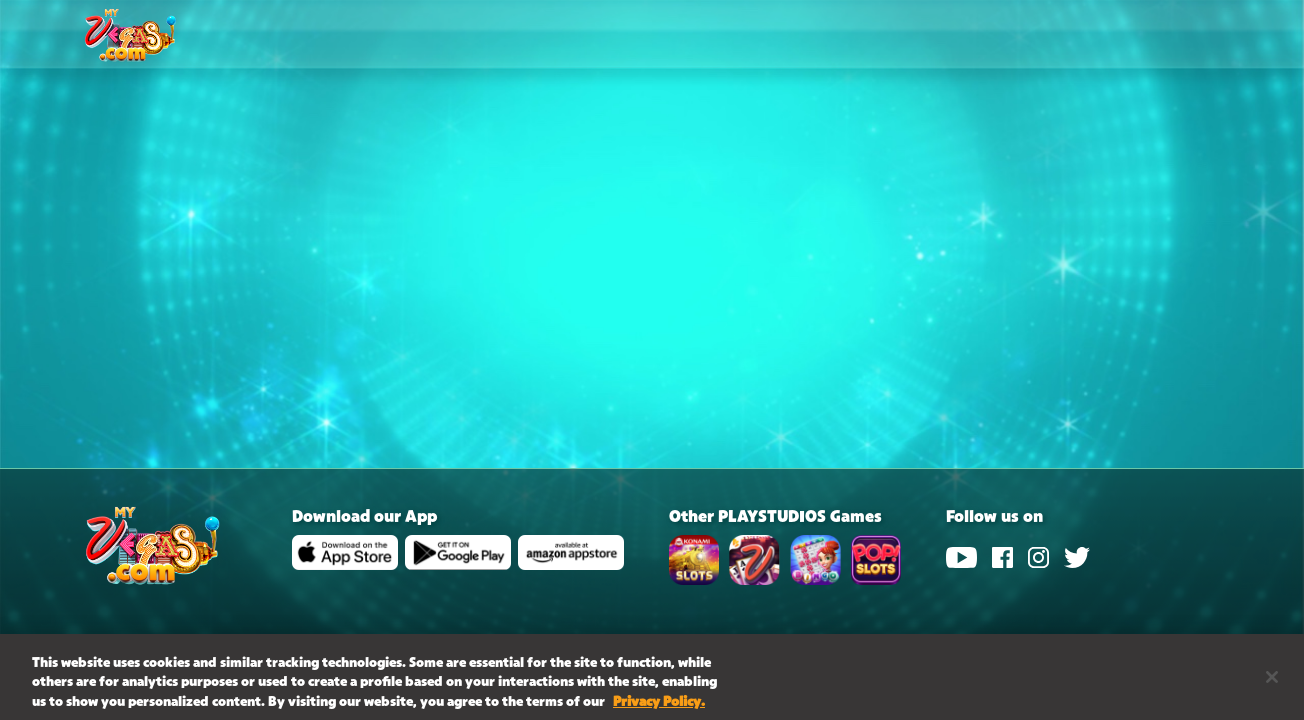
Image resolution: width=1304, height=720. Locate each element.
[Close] (1272, 682)
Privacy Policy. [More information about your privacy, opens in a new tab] (659, 708)
